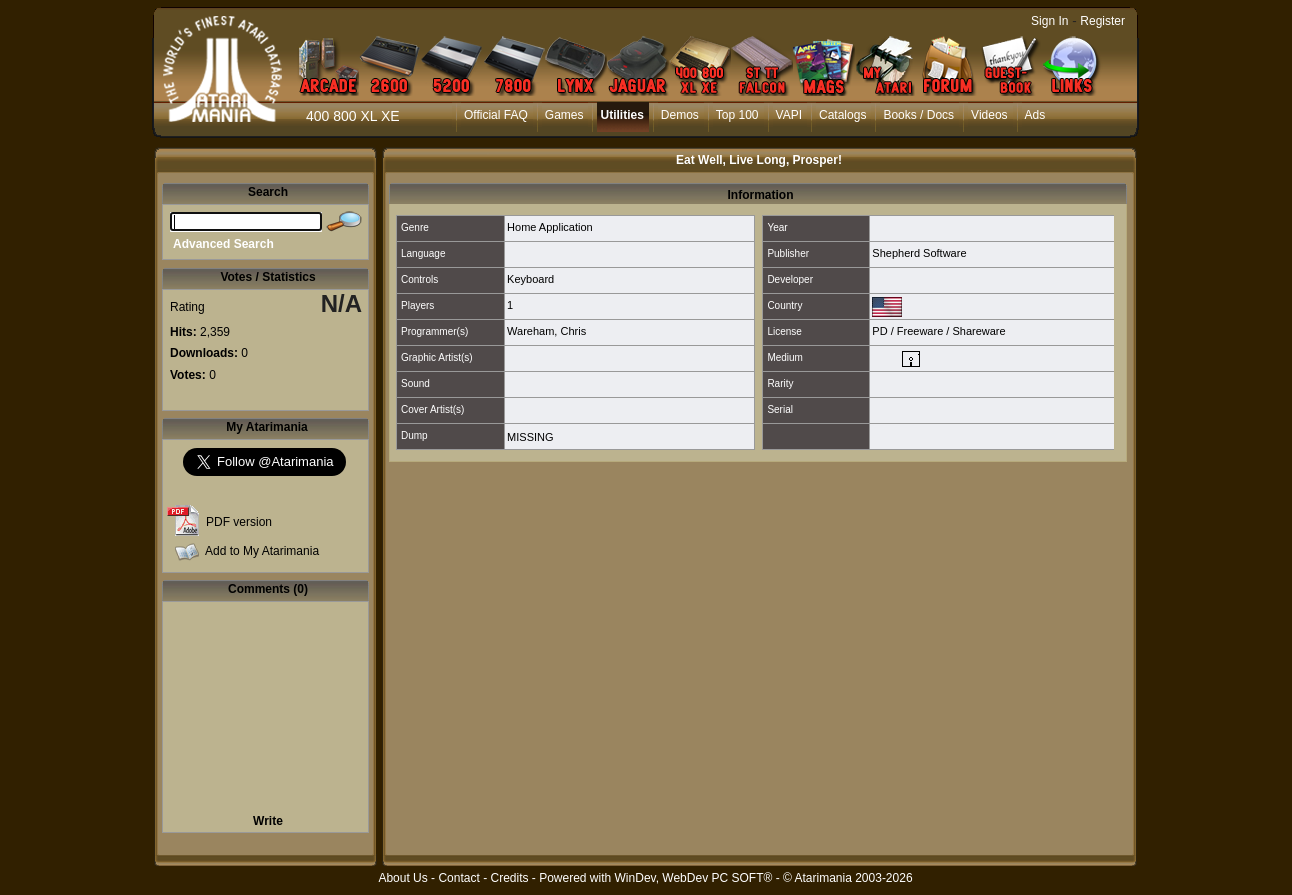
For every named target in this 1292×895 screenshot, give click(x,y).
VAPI (789, 115)
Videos (989, 115)
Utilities (621, 115)
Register (1102, 21)
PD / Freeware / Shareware (938, 331)
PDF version (239, 522)
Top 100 (737, 115)
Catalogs (842, 115)
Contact (458, 878)
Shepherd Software (919, 253)
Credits (509, 878)
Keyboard (530, 279)
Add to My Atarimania (262, 551)
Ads (1035, 115)
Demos (680, 115)
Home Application (550, 227)
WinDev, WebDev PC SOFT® (694, 878)
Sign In (1049, 21)
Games (564, 115)
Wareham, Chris (546, 331)
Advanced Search (223, 244)
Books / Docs (918, 115)
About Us (402, 878)
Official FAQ (496, 115)
